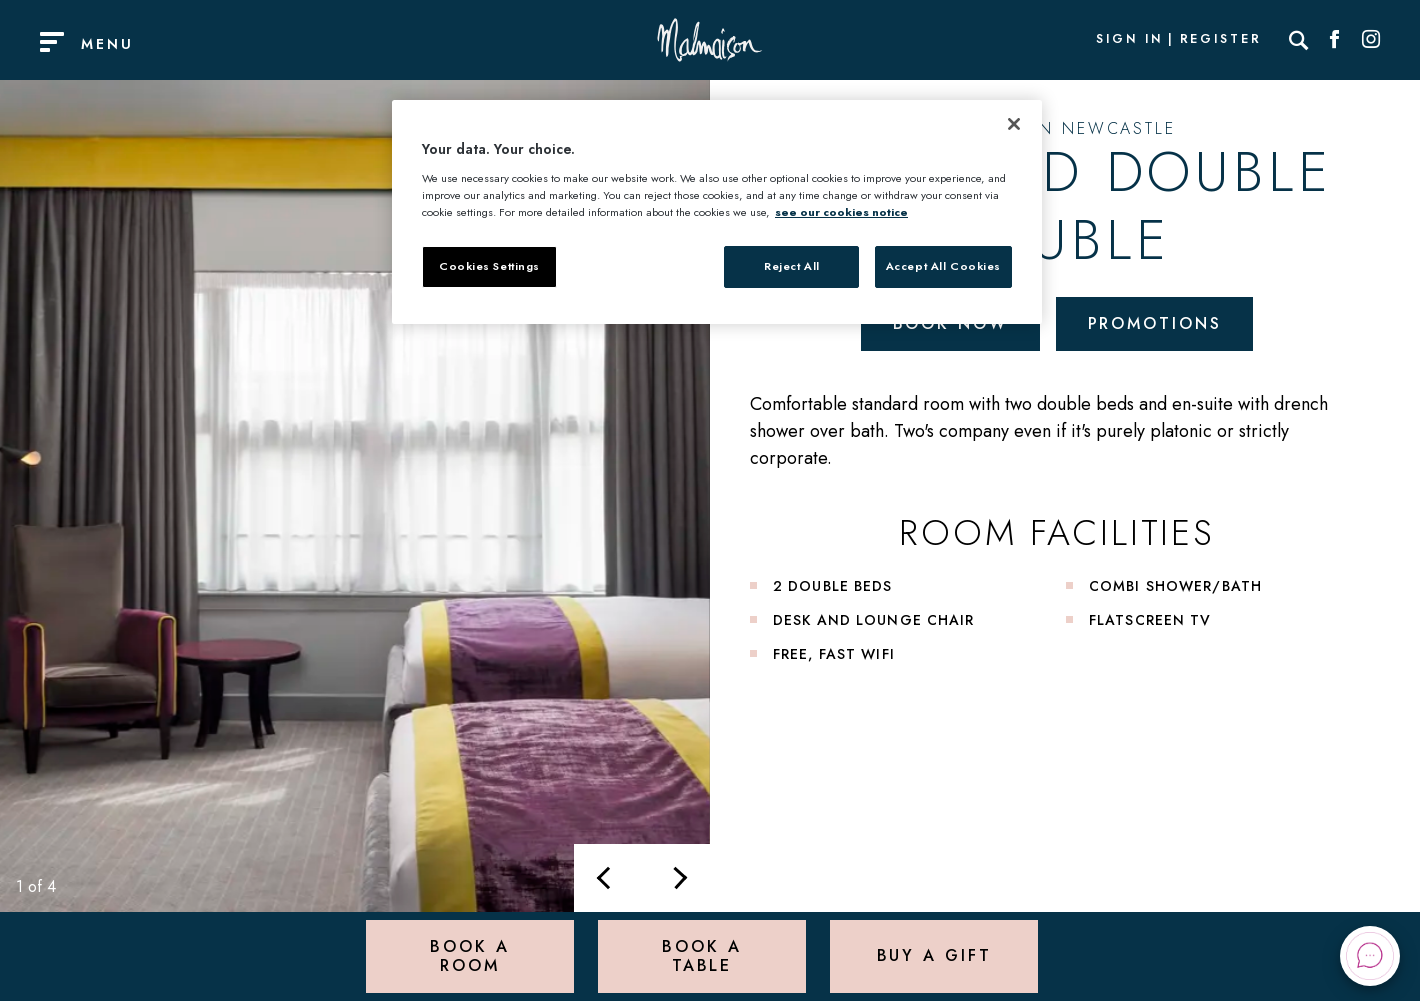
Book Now (950, 323)
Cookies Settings (489, 266)
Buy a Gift (934, 955)
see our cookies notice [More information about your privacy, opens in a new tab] (841, 212)
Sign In (1129, 40)
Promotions (1155, 323)
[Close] (1014, 124)
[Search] (1299, 40)
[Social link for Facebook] (1335, 40)
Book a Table (701, 955)
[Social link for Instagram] (1371, 40)
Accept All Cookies (943, 266)
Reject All (792, 266)
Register (1221, 40)
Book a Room (469, 955)
